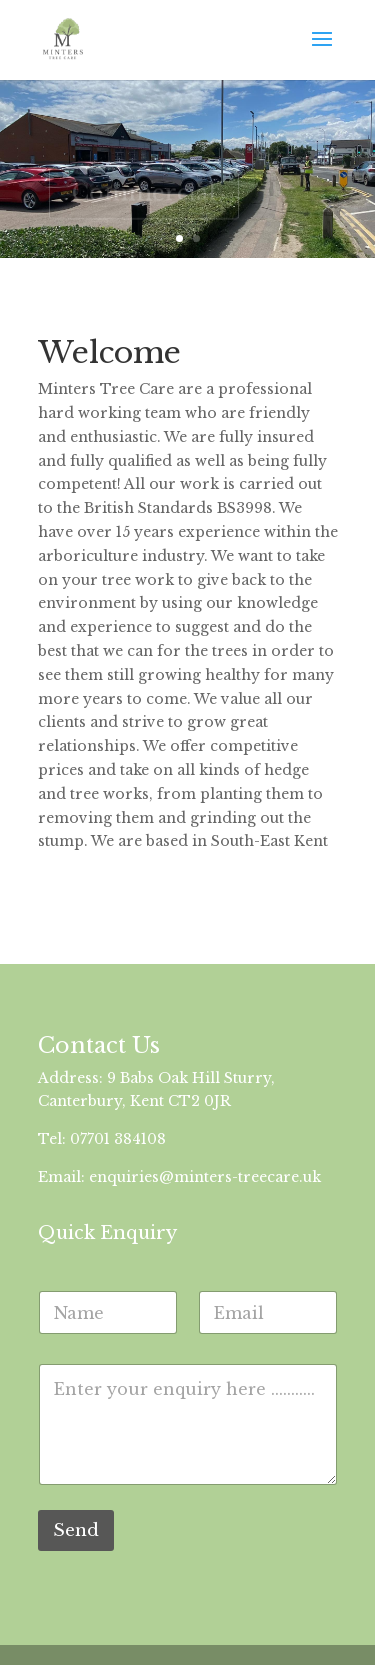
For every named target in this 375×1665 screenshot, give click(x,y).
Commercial (144, 195)
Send (76, 1530)
